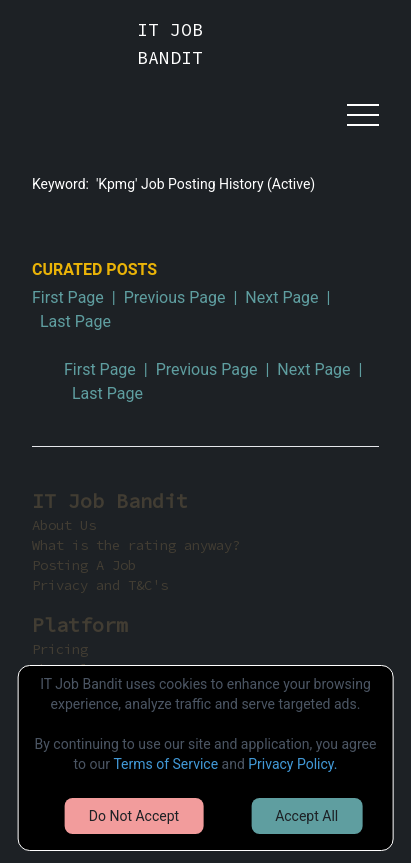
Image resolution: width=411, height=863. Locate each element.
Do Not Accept (134, 816)
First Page (68, 297)
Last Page (75, 321)
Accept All (306, 816)
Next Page (281, 297)
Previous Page (175, 297)
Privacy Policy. (292, 764)
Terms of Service (165, 764)
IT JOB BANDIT (170, 43)
